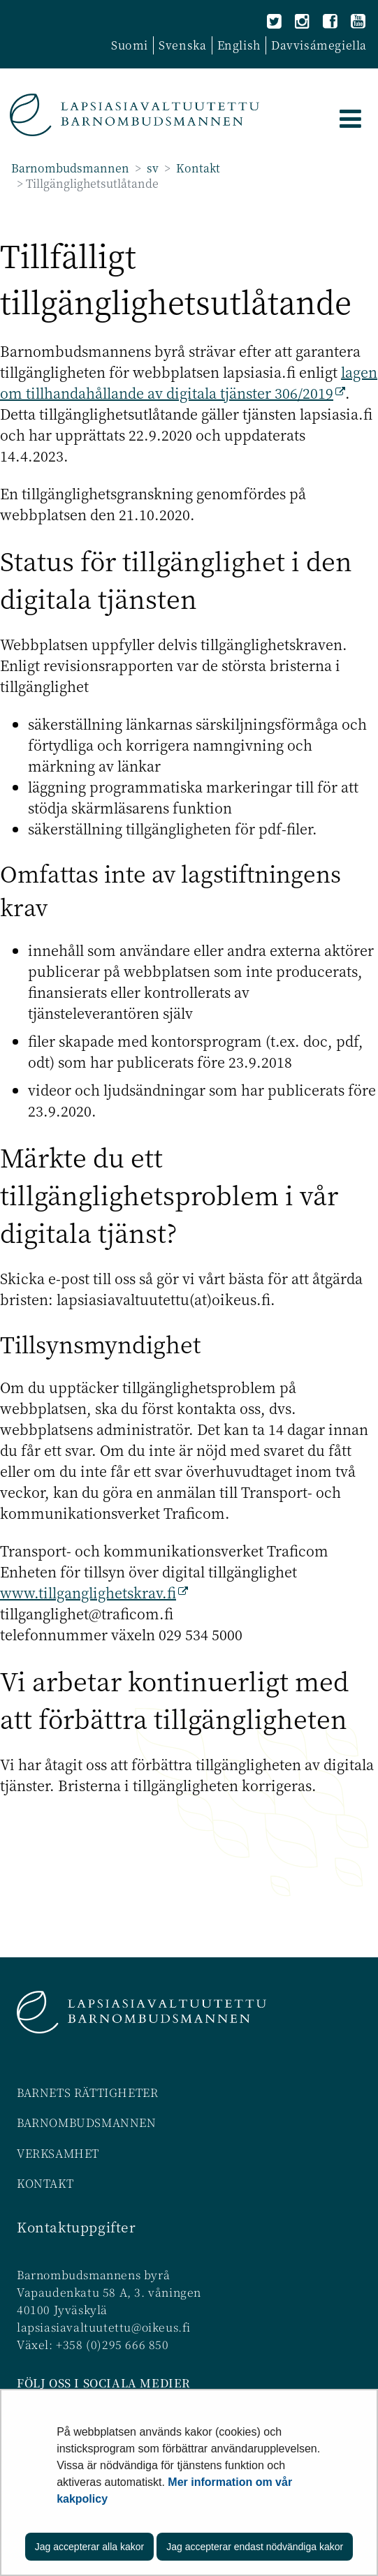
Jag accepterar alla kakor (89, 2546)
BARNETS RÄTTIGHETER (87, 2092)
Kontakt (196, 168)
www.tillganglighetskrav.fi (94, 1592)
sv (151, 168)
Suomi (129, 45)
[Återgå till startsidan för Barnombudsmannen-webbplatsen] (134, 115)
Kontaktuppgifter (76, 2226)
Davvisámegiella (319, 45)
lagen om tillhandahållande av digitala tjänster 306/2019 (188, 382)
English (239, 45)
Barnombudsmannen (70, 168)
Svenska (182, 45)
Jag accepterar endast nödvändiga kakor (254, 2546)
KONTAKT (45, 2183)
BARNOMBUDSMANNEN (87, 2122)
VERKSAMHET (58, 2153)
